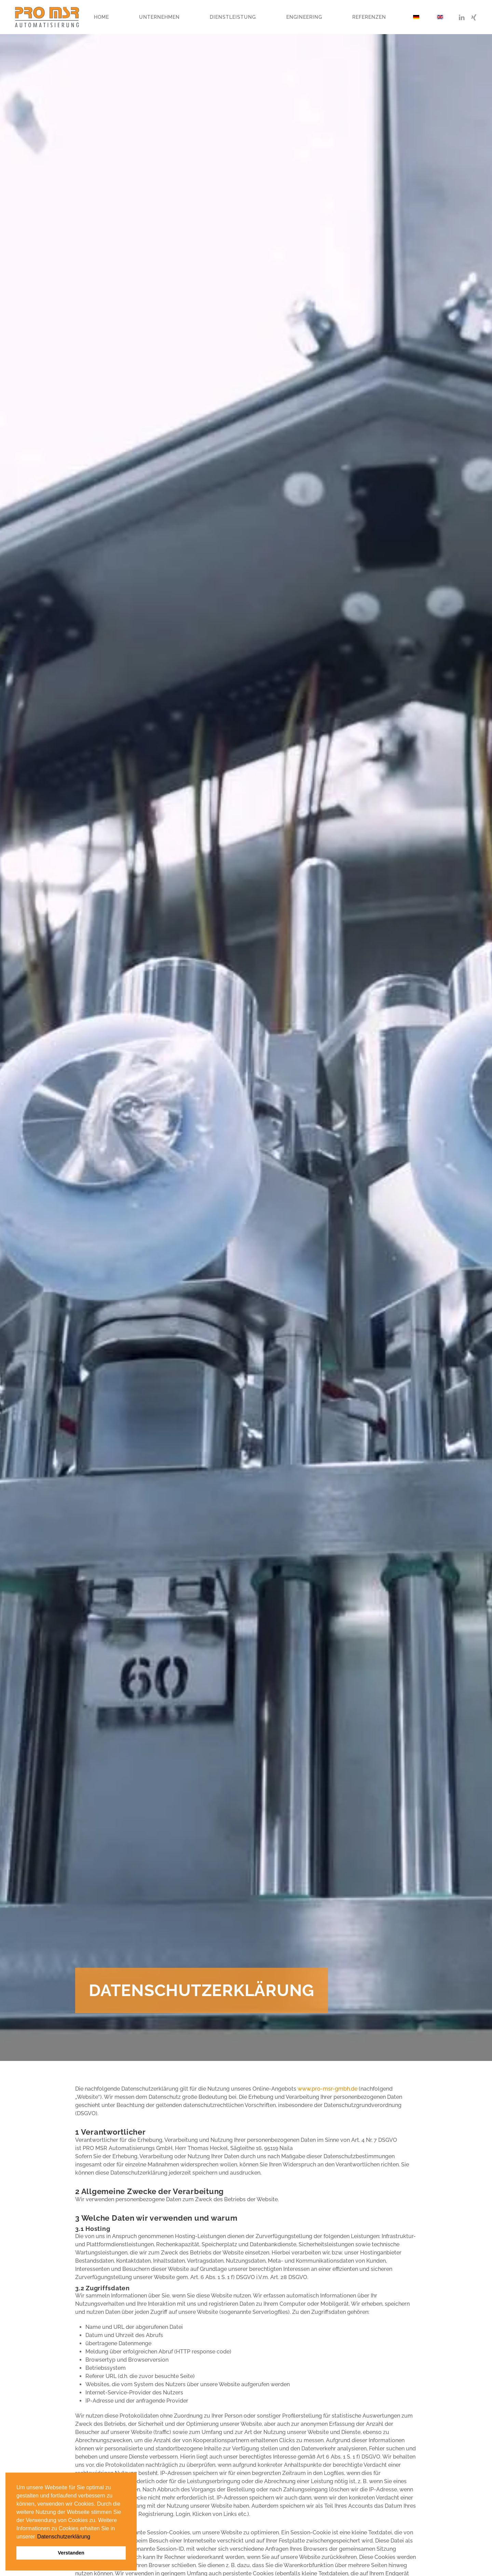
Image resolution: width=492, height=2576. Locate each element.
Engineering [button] (304, 17)
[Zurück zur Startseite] (47, 17)
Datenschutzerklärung (64, 2536)
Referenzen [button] (369, 17)
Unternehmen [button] (159, 17)
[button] (36, 2537)
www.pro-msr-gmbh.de (327, 2089)
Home (101, 17)
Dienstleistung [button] (233, 17)
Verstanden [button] (71, 2553)
